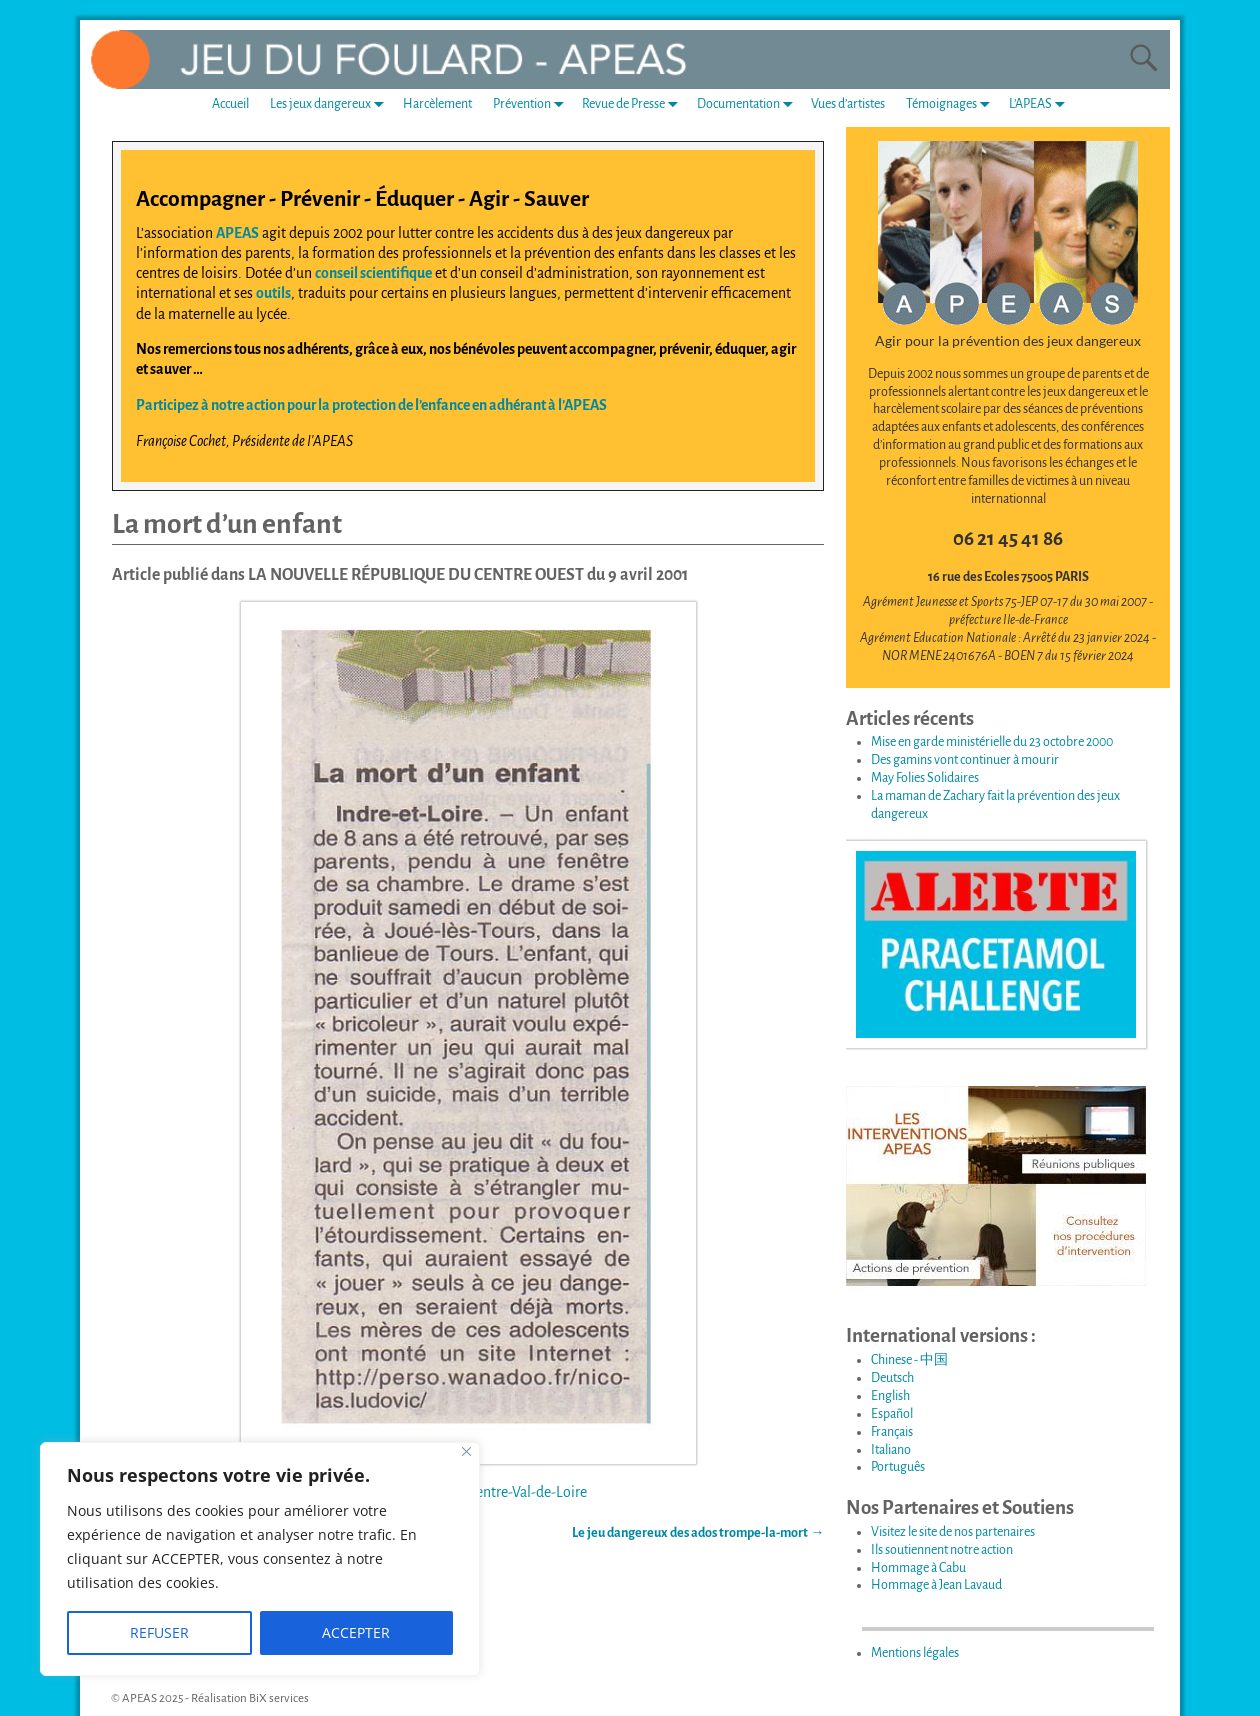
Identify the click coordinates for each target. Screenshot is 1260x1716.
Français (892, 1432)
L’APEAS (1041, 104)
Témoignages (952, 104)
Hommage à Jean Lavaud (936, 1585)
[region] (260, 1559)
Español (892, 1414)
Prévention (532, 104)
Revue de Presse (634, 104)
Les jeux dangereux (331, 104)
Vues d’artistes (848, 104)
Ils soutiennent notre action (942, 1550)
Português (898, 1467)
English (890, 1396)
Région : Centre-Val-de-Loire (501, 1492)
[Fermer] (466, 1451)
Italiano (891, 1450)
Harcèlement (437, 104)
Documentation (749, 104)
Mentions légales (915, 1653)
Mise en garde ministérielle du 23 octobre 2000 (992, 742)
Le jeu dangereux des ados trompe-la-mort (698, 1533)
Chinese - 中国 (909, 1360)
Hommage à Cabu (918, 1568)
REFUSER (159, 1632)
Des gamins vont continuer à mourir (965, 760)
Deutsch (892, 1378)
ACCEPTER (356, 1632)
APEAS (237, 233)
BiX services (279, 1698)
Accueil (230, 104)
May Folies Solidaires (925, 778)
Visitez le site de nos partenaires (953, 1532)
